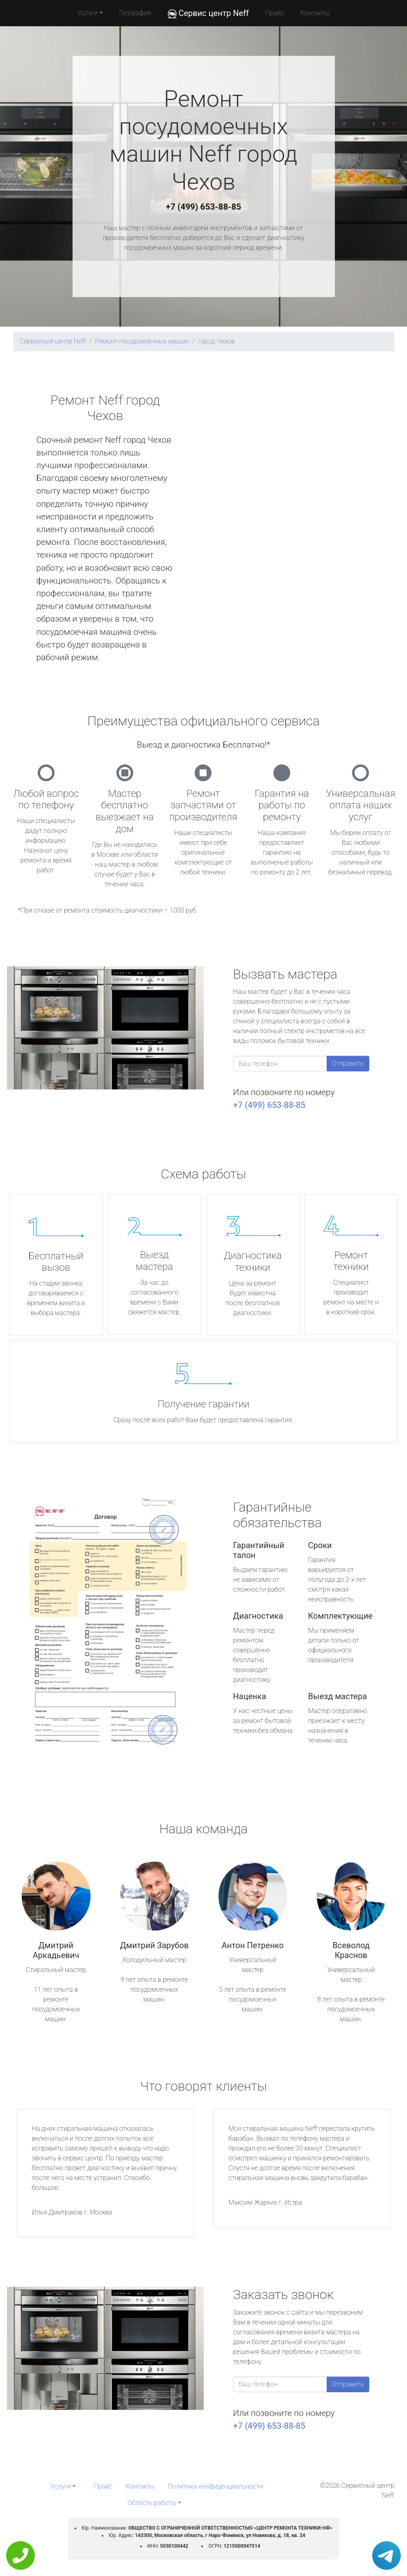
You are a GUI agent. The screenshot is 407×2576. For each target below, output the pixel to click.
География (135, 13)
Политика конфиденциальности (215, 2486)
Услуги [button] (87, 13)
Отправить (348, 1063)
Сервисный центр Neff (53, 341)
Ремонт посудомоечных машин (142, 341)
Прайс (274, 13)
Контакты (315, 13)
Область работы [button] (151, 2503)
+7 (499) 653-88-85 (203, 207)
